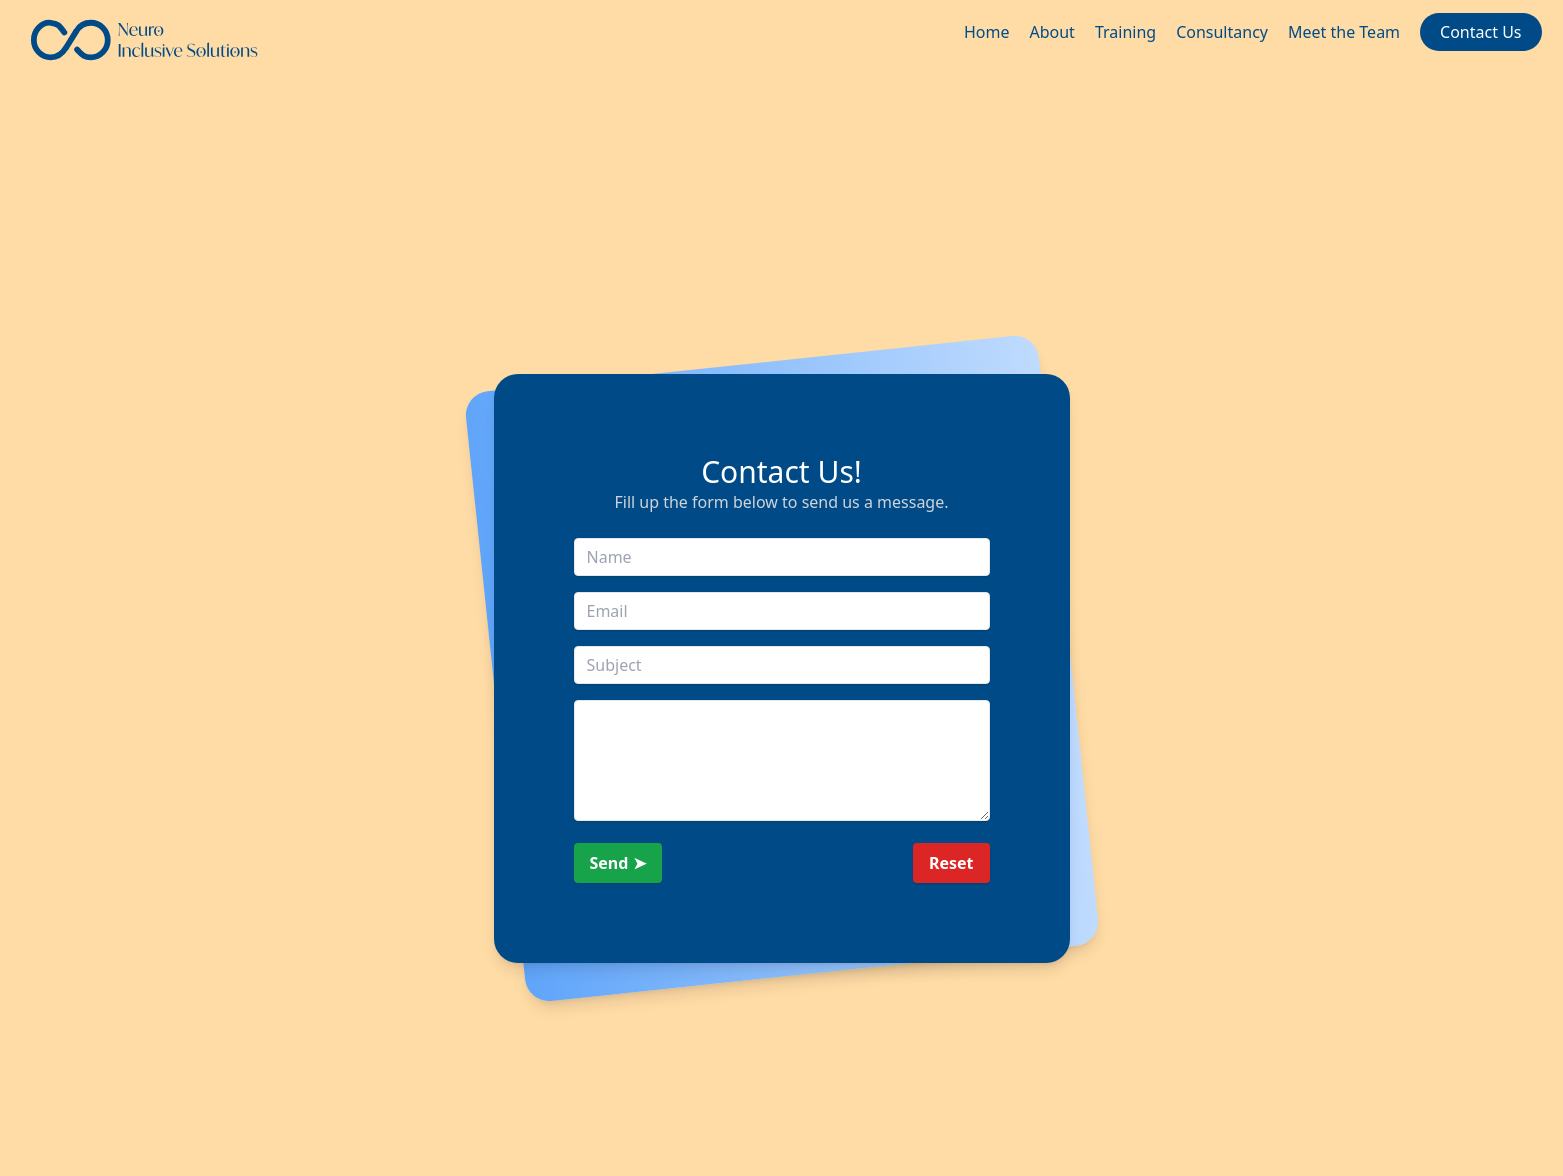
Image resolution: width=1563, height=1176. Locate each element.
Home (987, 32)
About (1051, 32)
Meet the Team (1344, 32)
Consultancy (1222, 32)
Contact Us (1480, 32)
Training (1125, 32)
